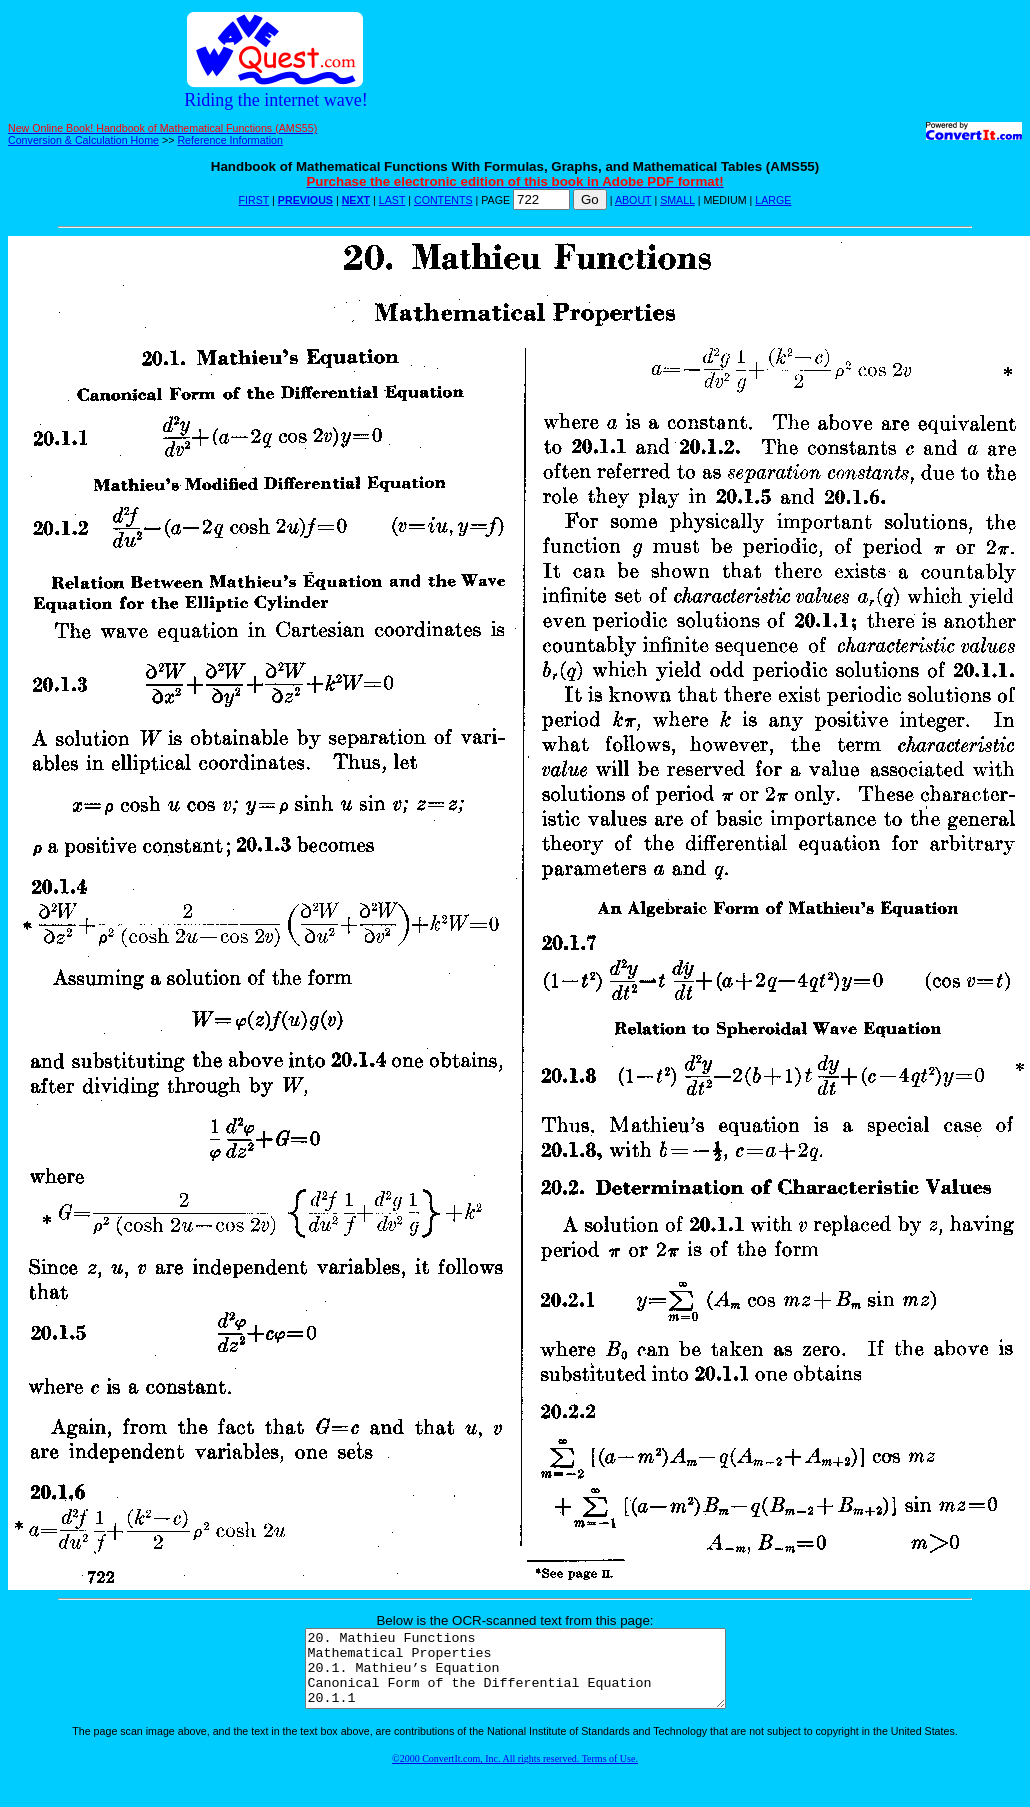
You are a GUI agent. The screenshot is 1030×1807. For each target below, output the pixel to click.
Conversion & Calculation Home (83, 140)
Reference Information (229, 140)
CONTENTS (443, 200)
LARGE (773, 200)
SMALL (677, 200)
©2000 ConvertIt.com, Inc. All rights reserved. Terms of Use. (515, 1773)
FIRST (254, 200)
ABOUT (633, 200)
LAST (392, 200)
